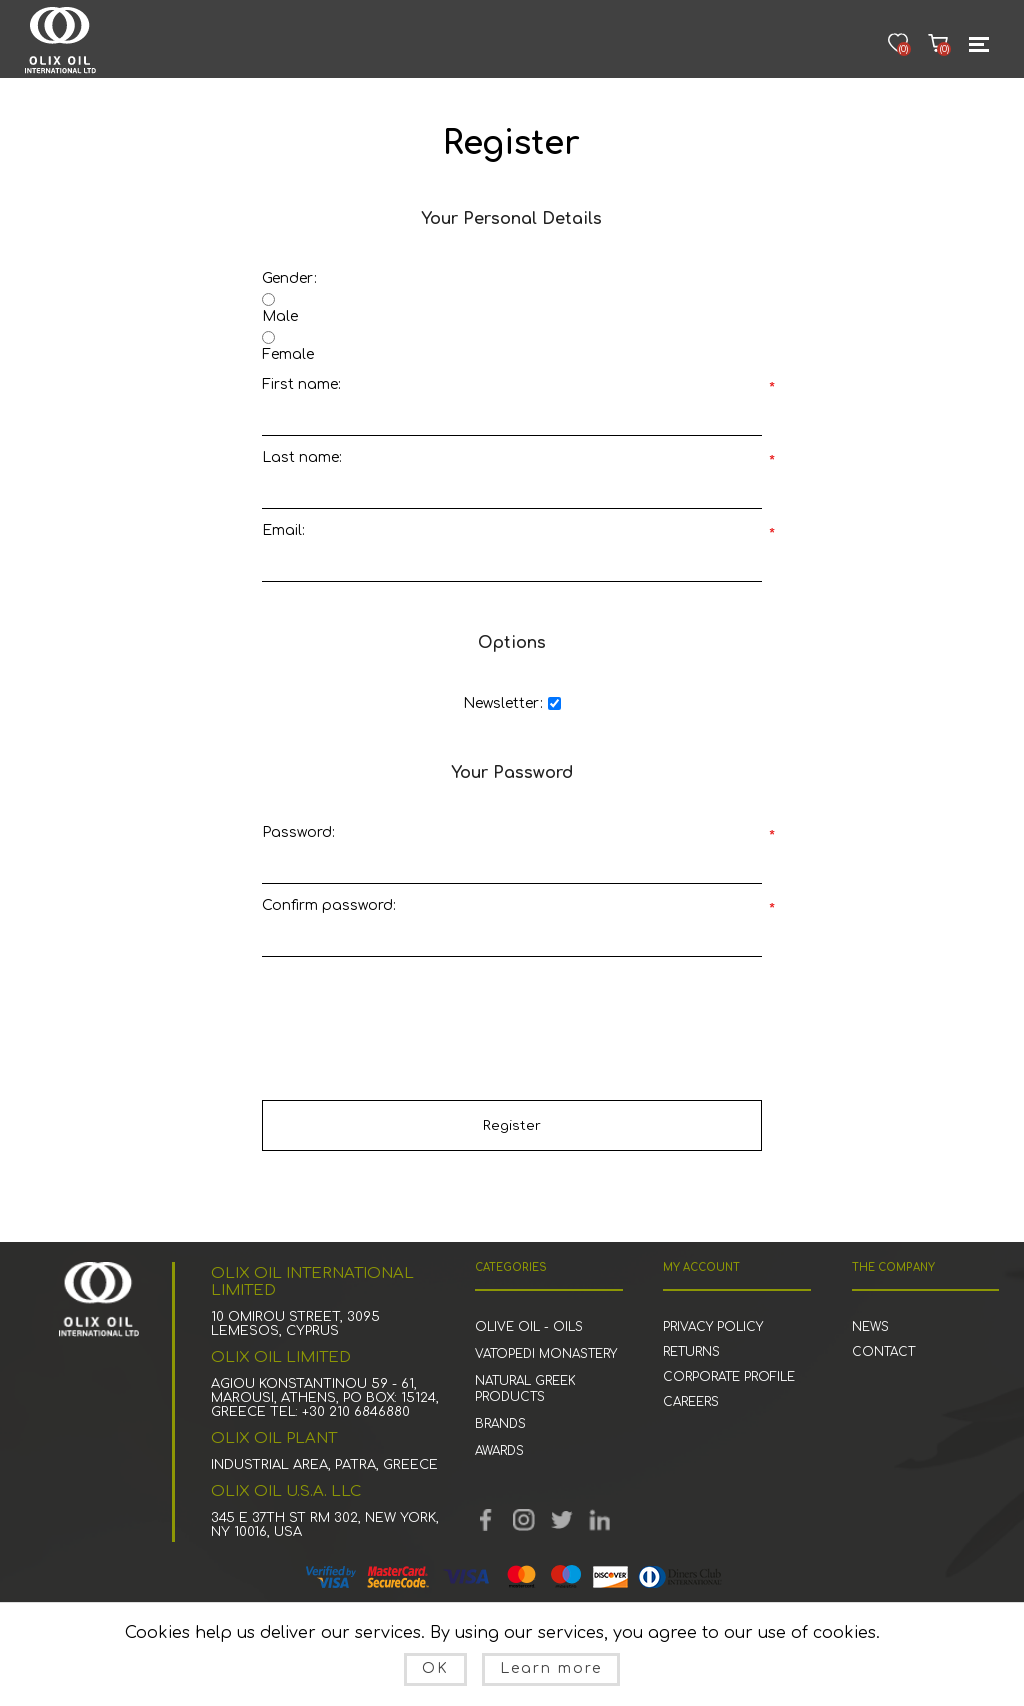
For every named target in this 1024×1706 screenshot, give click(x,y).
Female (288, 354)
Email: (283, 530)
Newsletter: (503, 703)
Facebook (486, 1520)
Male (280, 316)
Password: (298, 832)
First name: (301, 384)
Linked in (600, 1520)
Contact (883, 1352)
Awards (499, 1451)
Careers (691, 1402)
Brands (500, 1424)
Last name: (302, 457)
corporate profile (729, 1377)
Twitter (562, 1520)
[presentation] (512, 1009)
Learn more (551, 1668)
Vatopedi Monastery (546, 1354)
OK (435, 1668)
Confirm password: (329, 905)
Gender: (289, 278)
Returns (691, 1352)
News (870, 1327)
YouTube (524, 1520)
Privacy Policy (713, 1327)
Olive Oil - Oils (529, 1327)
